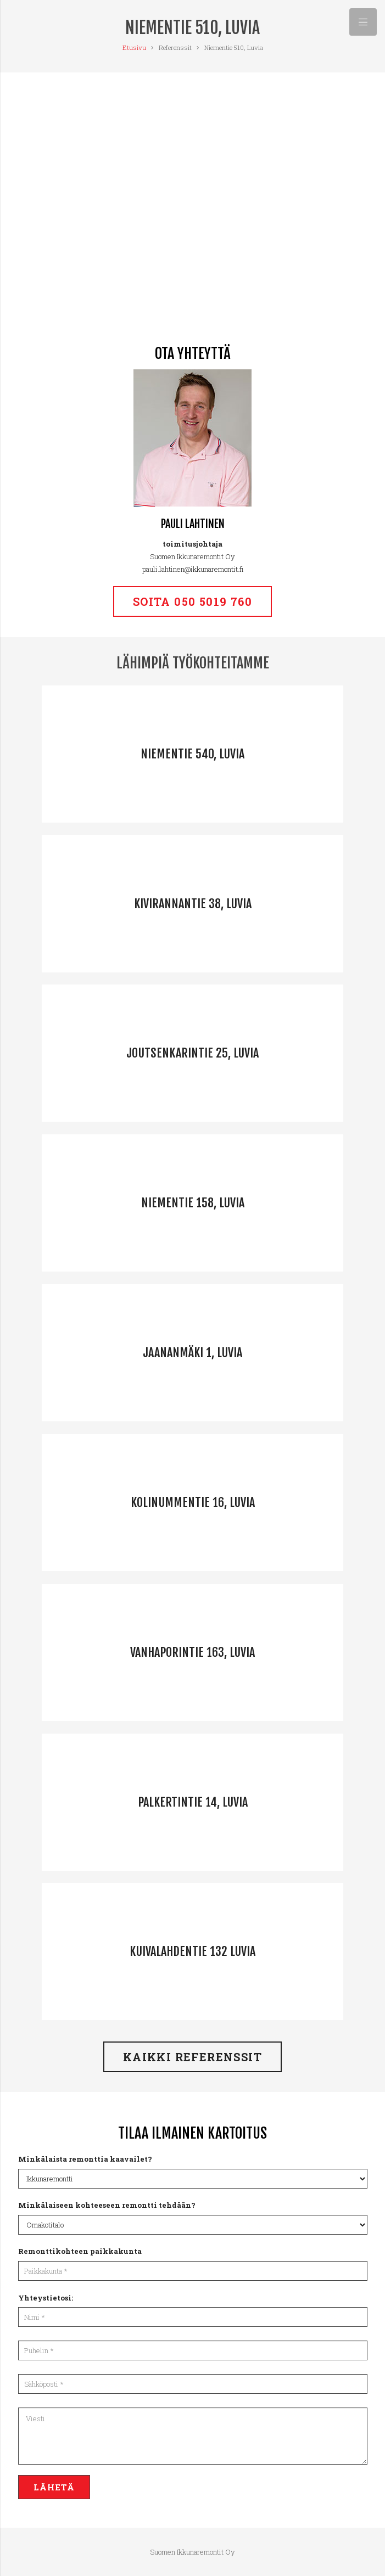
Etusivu (134, 47)
